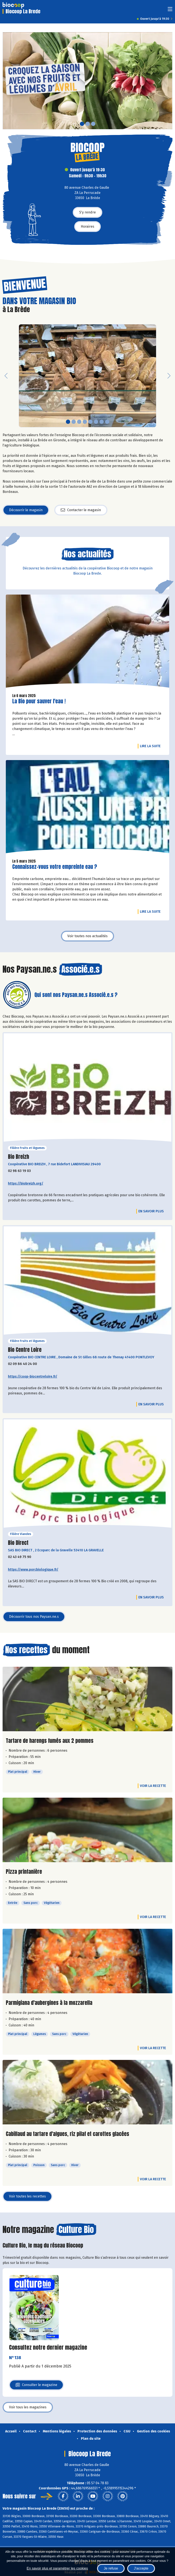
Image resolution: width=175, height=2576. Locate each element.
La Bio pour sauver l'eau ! (39, 701)
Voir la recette (153, 1786)
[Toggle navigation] (170, 10)
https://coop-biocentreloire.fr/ (32, 1376)
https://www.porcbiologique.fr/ (33, 1569)
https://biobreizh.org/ (25, 1183)
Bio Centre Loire (25, 1350)
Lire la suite (151, 746)
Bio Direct (18, 1543)
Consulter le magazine (36, 2386)
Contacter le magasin (81, 510)
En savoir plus (151, 1211)
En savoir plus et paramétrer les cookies (57, 2568)
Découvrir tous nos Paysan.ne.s (34, 1617)
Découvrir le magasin (26, 510)
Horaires (87, 226)
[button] (6, 80)
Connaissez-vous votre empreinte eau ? (54, 867)
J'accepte (141, 2568)
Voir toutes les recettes (27, 2196)
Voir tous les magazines (27, 2407)
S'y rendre (87, 212)
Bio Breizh (18, 1157)
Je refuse (111, 2568)
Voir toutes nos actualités (87, 936)
